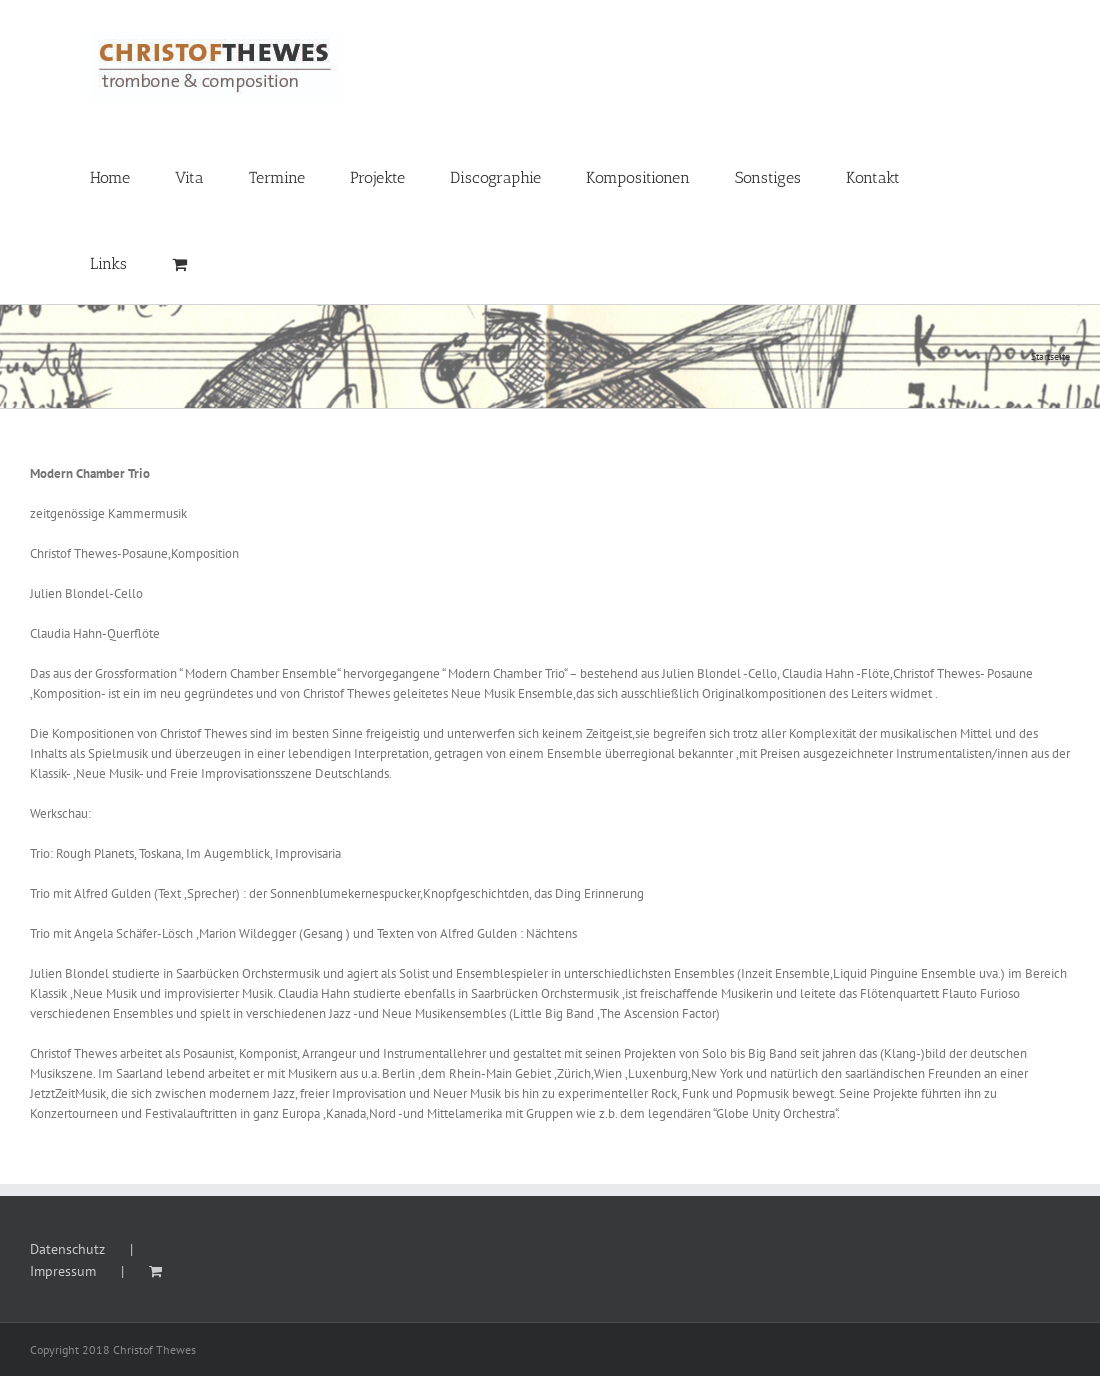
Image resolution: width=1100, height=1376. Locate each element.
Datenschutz (67, 1249)
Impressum (63, 1271)
